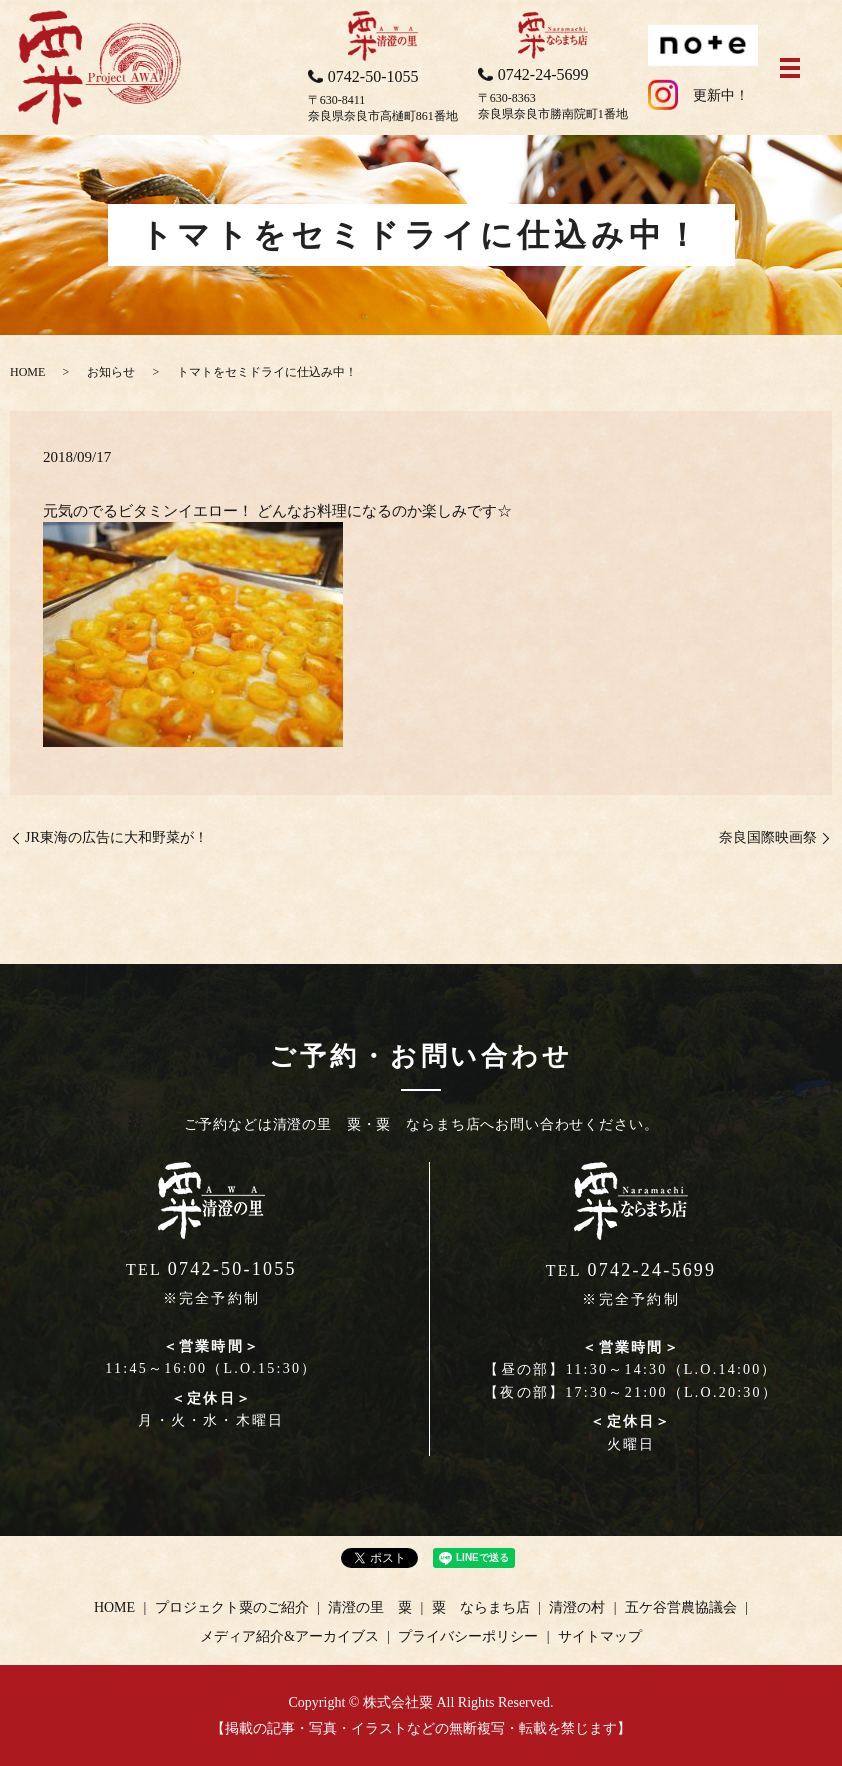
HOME (27, 372)
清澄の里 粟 (370, 1607)
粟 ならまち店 (481, 1607)
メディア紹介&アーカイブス (289, 1636)
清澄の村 (577, 1607)
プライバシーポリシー (468, 1636)
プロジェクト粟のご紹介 (232, 1607)
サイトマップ (600, 1636)
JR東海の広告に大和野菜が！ (116, 837)
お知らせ (111, 372)
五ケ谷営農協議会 (681, 1607)
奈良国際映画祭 (768, 837)
